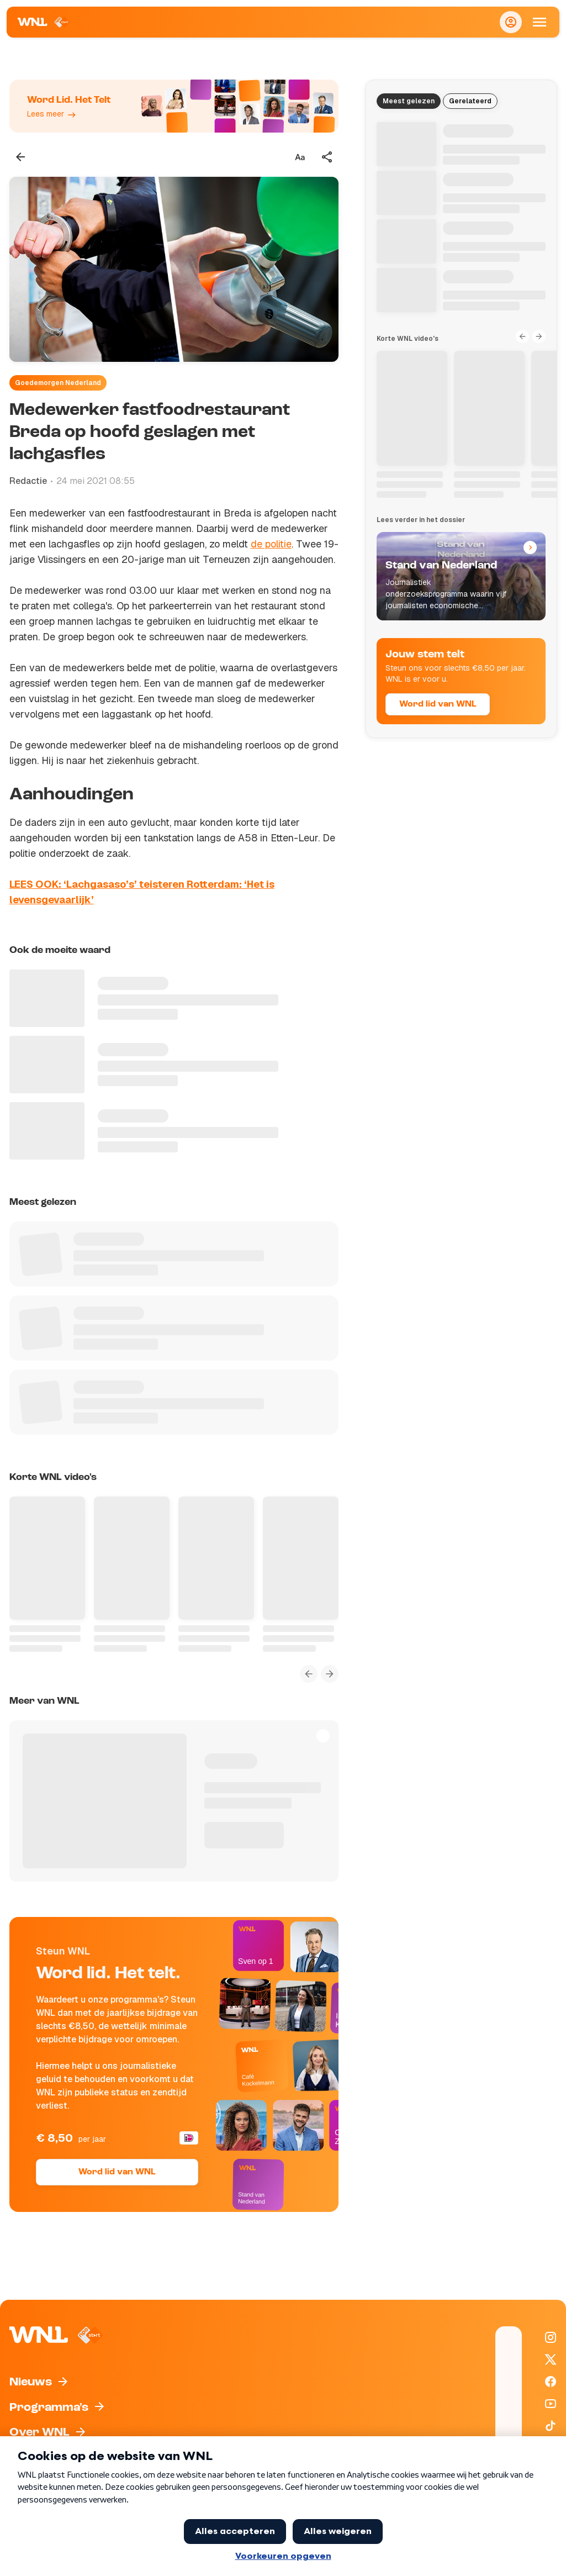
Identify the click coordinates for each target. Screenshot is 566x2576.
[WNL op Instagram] (550, 2337)
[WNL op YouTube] (550, 2403)
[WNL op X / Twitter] (550, 2359)
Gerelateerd (470, 101)
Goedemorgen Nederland (58, 382)
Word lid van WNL (116, 2172)
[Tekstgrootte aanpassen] (300, 157)
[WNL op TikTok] (550, 2425)
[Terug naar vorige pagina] (20, 157)
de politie (271, 544)
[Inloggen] (511, 22)
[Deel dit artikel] (327, 157)
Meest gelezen (409, 101)
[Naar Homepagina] (44, 22)
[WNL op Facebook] (550, 2381)
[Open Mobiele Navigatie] (539, 22)
